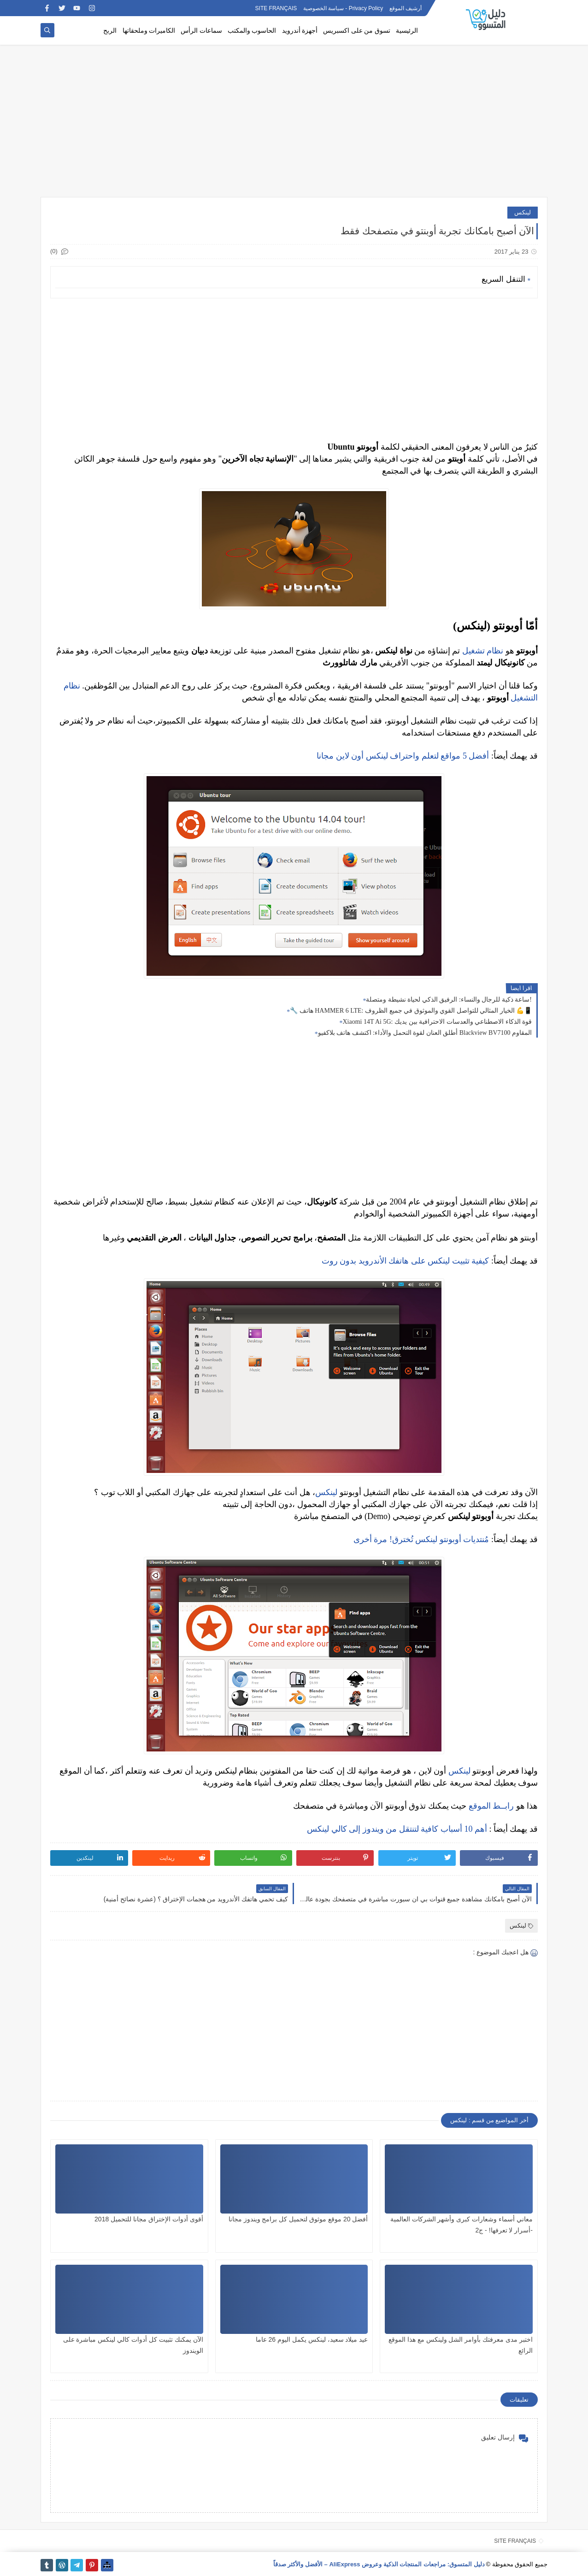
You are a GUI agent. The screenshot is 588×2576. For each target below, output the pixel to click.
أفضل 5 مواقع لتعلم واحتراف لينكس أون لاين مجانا (403, 755)
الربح (110, 30)
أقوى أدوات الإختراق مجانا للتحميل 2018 (148, 2219)
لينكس (522, 212)
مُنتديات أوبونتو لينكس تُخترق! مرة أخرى (421, 1539)
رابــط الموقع (491, 1805)
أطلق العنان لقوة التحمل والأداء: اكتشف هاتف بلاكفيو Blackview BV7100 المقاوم (425, 1032)
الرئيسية (407, 30)
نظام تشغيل (483, 650)
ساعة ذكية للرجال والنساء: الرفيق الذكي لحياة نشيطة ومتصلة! (449, 999)
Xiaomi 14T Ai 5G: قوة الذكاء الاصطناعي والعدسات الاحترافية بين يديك (437, 1021)
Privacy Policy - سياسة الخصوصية (343, 8)
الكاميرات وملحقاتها (149, 30)
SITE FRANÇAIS (276, 8)
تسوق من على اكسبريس (356, 30)
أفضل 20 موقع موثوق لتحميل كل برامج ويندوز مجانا (298, 2219)
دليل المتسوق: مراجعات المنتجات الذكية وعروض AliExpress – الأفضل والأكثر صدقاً (379, 2564)
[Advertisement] (294, 125)
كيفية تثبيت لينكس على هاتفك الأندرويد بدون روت (405, 1260)
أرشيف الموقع (405, 8)
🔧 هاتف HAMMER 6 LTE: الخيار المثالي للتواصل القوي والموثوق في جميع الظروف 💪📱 (411, 1010)
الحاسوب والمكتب (252, 30)
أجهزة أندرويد (300, 30)
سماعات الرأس (201, 30)
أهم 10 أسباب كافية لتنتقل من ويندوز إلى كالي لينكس (397, 1829)
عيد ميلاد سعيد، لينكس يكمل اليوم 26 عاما (312, 2339)
